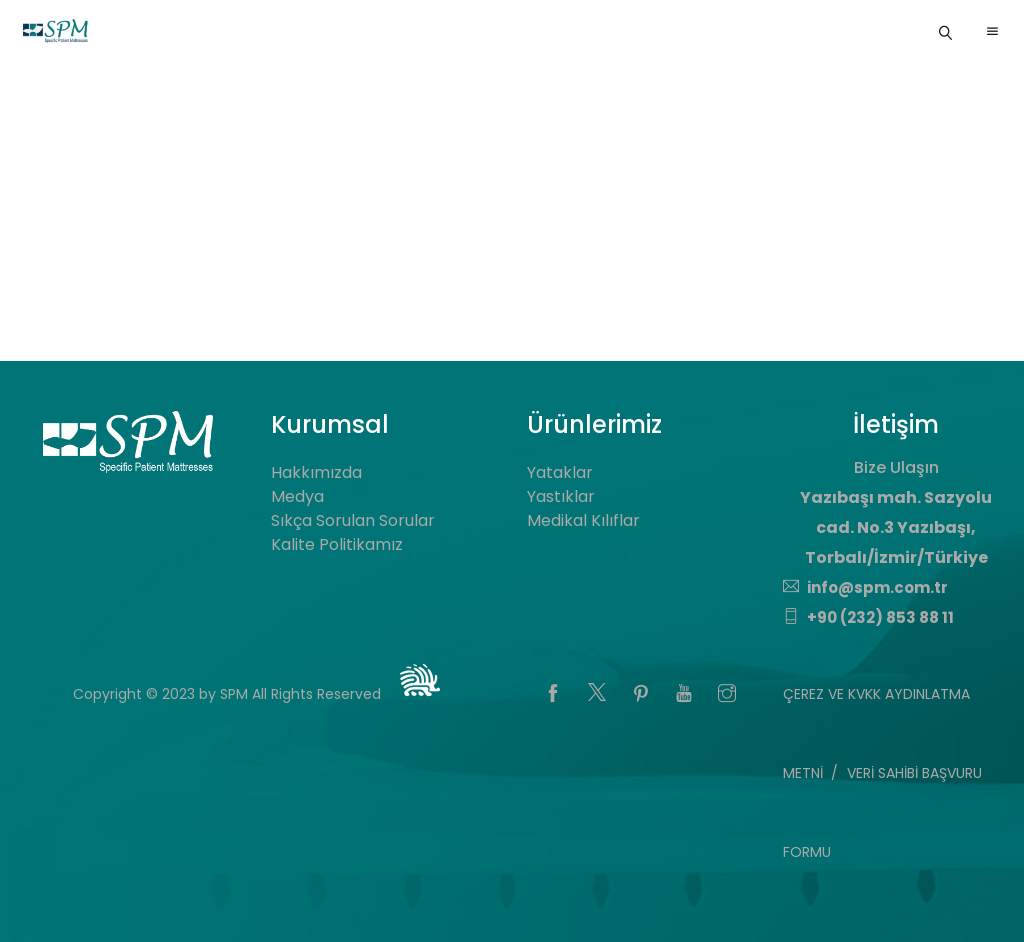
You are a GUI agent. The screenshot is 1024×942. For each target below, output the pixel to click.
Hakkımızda (316, 472)
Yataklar (560, 472)
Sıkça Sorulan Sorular (353, 520)
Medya (297, 496)
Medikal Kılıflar (583, 520)
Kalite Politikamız (337, 544)
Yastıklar (561, 496)
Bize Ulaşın (896, 467)
